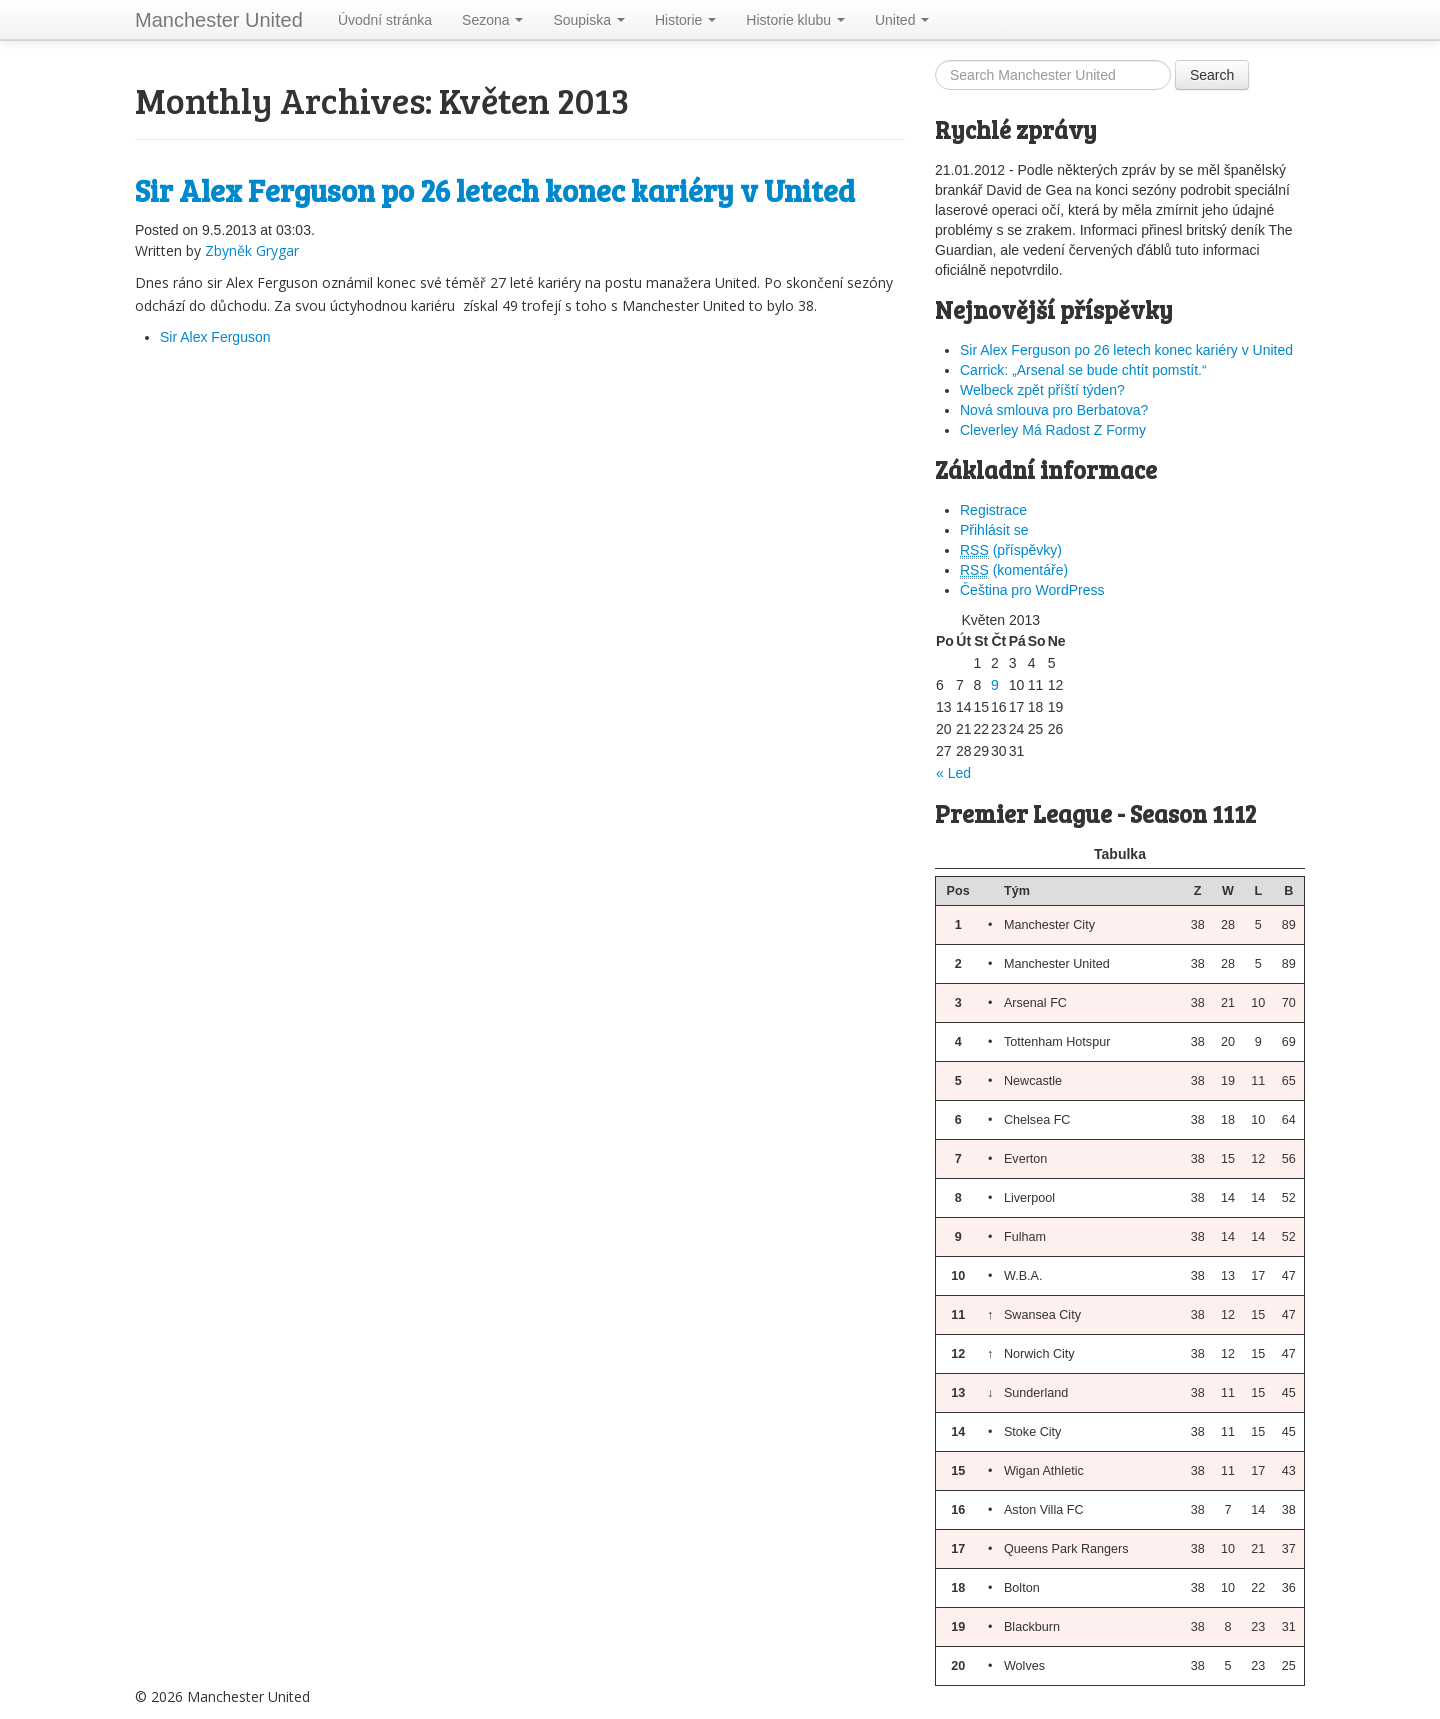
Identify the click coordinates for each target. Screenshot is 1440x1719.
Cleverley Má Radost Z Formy (1053, 430)
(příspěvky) (1011, 550)
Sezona (492, 20)
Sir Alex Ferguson (215, 337)
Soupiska (588, 20)
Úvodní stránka (385, 20)
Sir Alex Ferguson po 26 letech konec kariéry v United (495, 190)
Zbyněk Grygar (252, 250)
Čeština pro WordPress (1032, 590)
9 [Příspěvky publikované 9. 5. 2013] (995, 685)
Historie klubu (795, 20)
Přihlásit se (994, 530)
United (902, 20)
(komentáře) (1014, 570)
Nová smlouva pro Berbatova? (1054, 410)
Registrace (993, 510)
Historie (685, 20)
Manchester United (219, 20)
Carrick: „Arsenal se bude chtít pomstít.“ (1083, 370)
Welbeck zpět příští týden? (1042, 390)
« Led (953, 773)
